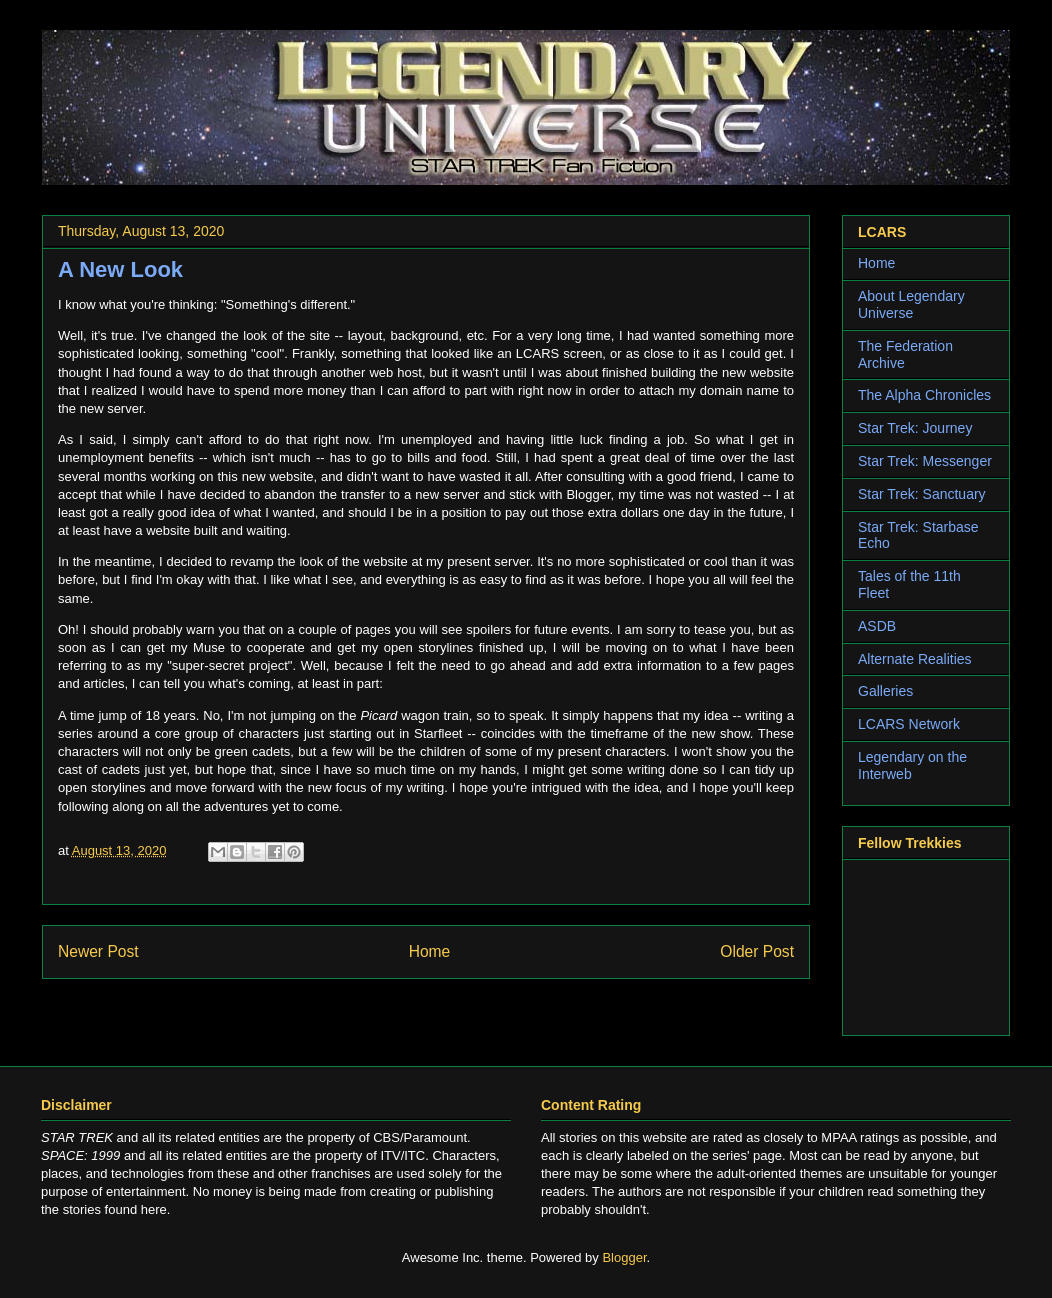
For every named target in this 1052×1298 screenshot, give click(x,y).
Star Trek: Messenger (925, 461)
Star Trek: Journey (915, 428)
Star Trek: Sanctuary (922, 494)
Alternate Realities (915, 659)
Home (430, 951)
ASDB (877, 626)
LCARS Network (909, 724)
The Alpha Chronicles (924, 395)
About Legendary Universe (911, 304)
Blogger (624, 1257)
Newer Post (98, 951)
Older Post (757, 951)
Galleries (885, 691)
